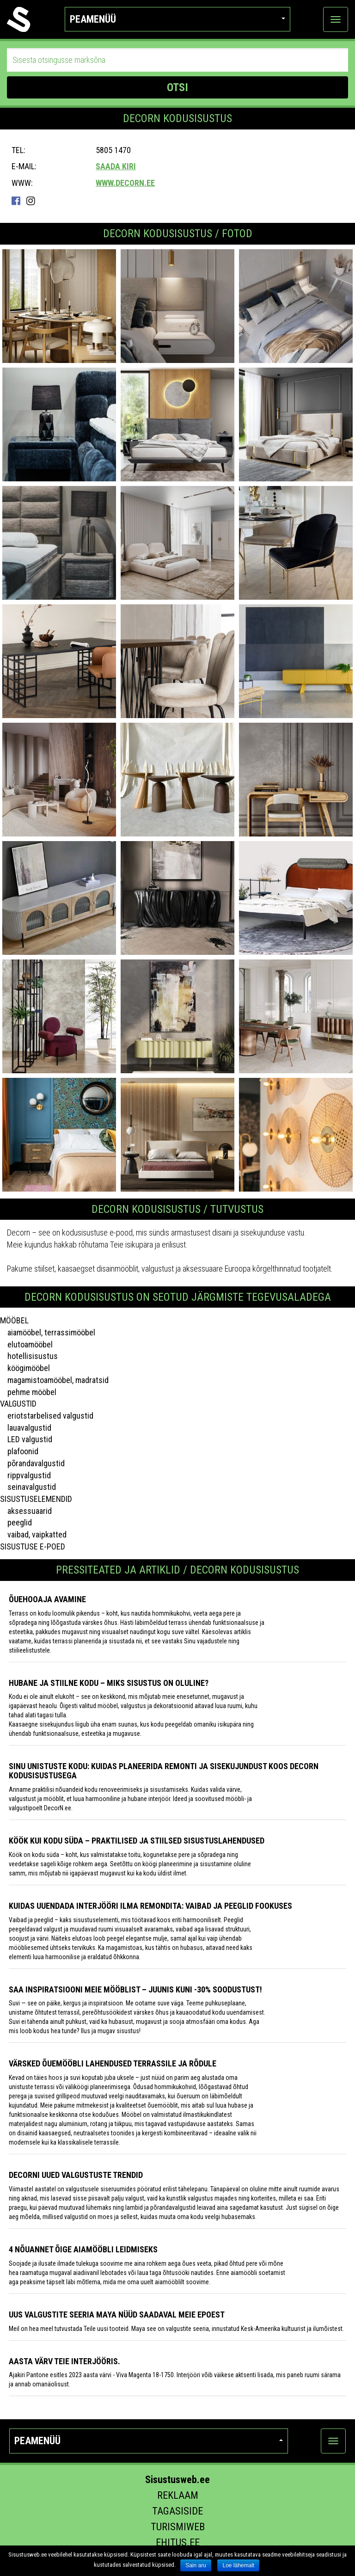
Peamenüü (178, 19)
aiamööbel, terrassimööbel (47, 1332)
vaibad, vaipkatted (33, 1534)
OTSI (177, 87)
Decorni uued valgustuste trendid (76, 2175)
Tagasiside (177, 2511)
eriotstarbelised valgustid (46, 1415)
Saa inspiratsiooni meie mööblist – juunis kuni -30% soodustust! (135, 1989)
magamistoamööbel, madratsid (54, 1380)
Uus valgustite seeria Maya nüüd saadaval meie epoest (117, 2314)
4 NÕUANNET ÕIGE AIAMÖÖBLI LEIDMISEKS (83, 2249)
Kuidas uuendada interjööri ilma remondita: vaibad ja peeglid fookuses (150, 1906)
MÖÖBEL (14, 1320)
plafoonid (19, 1451)
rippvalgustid (25, 1475)
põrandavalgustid (32, 1463)
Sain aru (195, 2565)
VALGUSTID (18, 1403)
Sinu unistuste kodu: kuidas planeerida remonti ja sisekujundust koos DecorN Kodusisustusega (163, 1770)
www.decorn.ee (125, 183)
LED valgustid (26, 1439)
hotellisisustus (29, 1356)
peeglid (16, 1522)
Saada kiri (116, 166)
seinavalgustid (28, 1487)
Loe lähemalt (238, 2565)
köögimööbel (25, 1368)
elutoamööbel (26, 1344)
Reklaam (177, 2495)
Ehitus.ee (178, 2542)
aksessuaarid (26, 1511)
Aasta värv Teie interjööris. (64, 2361)
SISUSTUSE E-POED (32, 1546)
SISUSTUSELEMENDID (36, 1499)
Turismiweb (178, 2527)
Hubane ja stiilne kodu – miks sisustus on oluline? (108, 1683)
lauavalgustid (25, 1427)
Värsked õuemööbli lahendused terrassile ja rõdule (112, 2063)
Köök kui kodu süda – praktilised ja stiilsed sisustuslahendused (136, 1840)
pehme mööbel (28, 1392)
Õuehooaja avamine (47, 1599)
